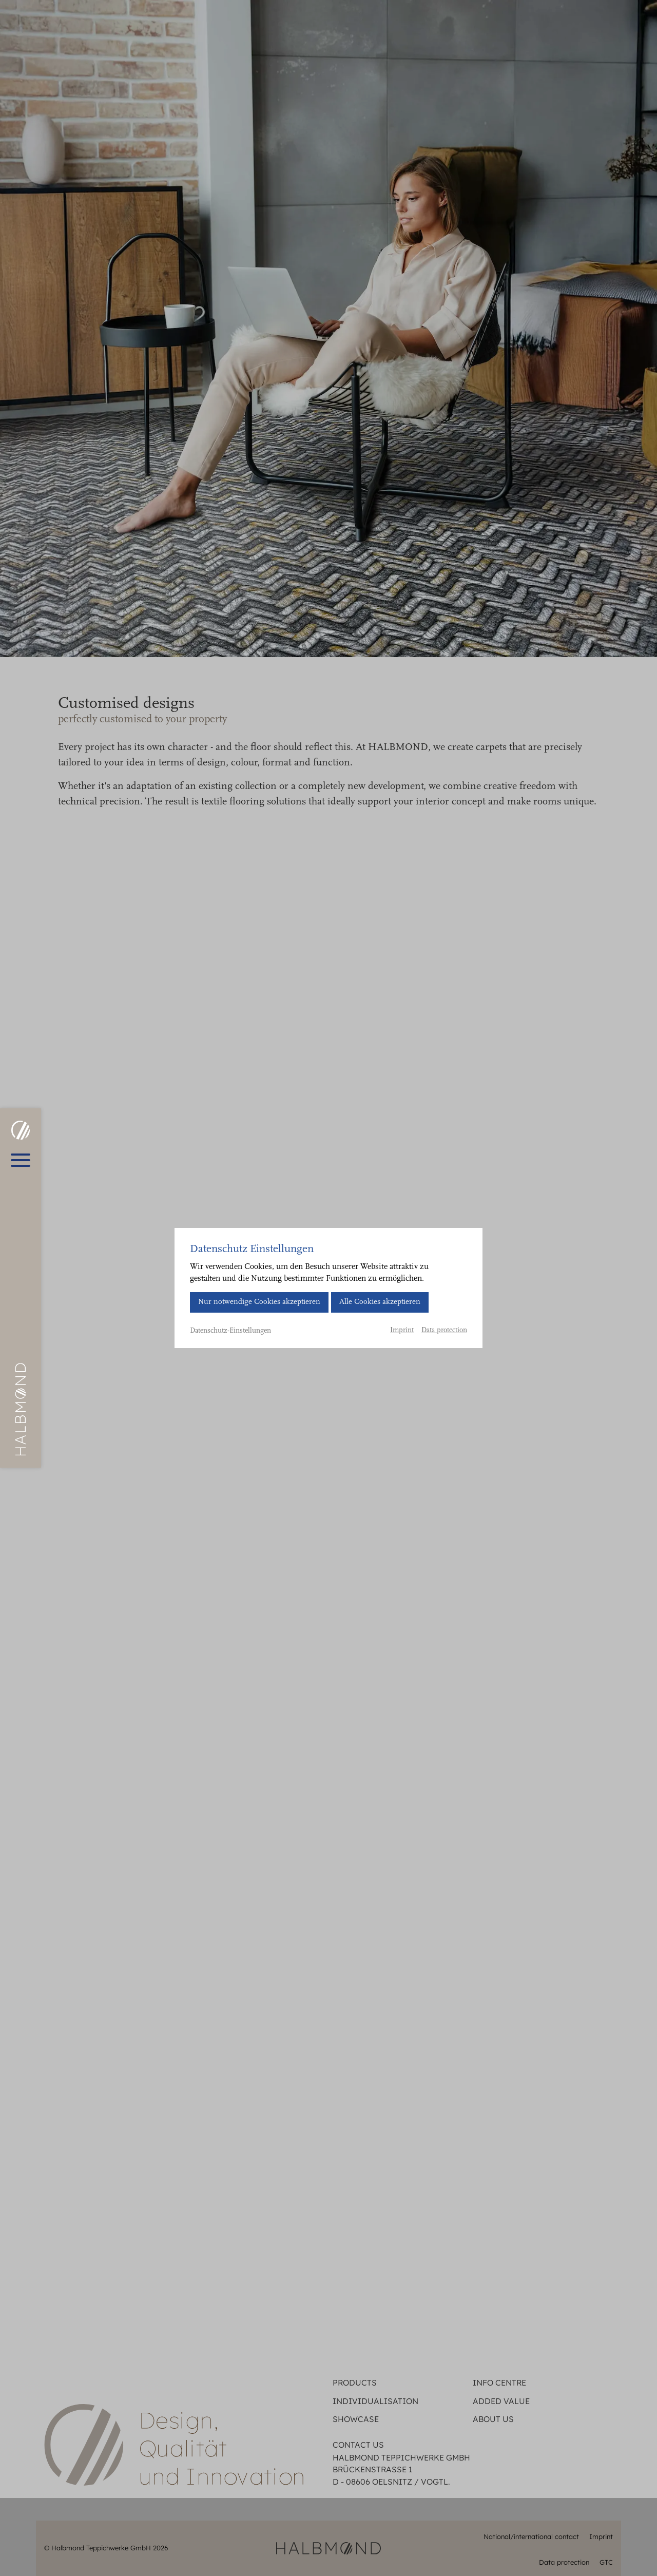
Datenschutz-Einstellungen (230, 1331)
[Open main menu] (20, 1160)
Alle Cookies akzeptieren (379, 1302)
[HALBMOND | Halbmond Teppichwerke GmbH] (20, 1130)
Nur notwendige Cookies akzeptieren (259, 1302)
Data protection (444, 1330)
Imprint (402, 1330)
